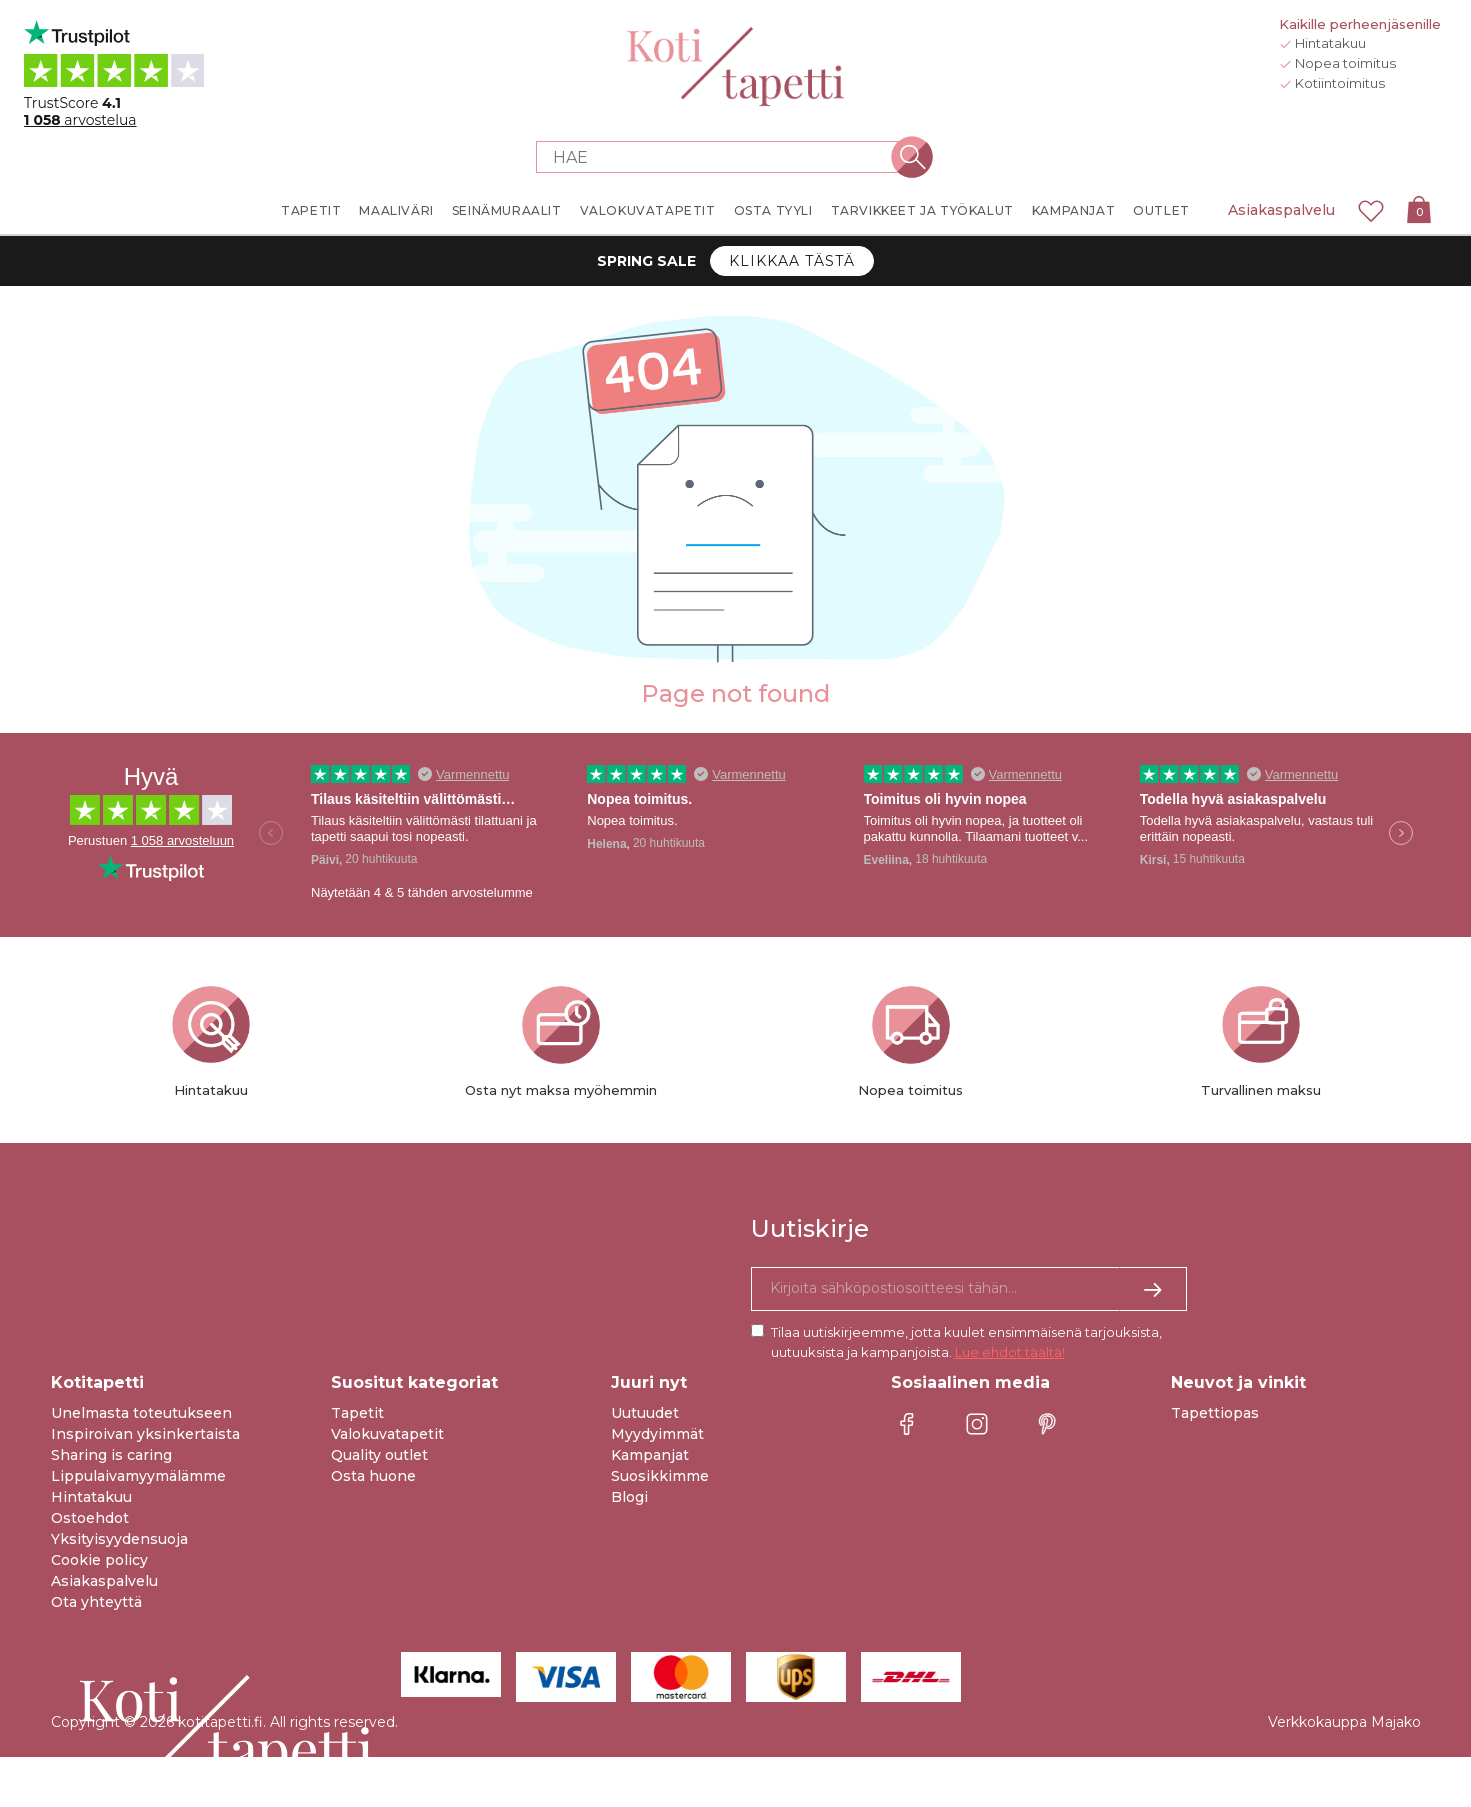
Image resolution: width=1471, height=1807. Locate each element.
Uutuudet (645, 1413)
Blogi (629, 1497)
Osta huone (373, 1476)
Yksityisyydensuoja (119, 1539)
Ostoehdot (90, 1518)
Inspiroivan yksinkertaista (145, 1434)
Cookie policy (99, 1560)
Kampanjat (650, 1455)
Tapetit (357, 1413)
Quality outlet (379, 1455)
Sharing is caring (111, 1455)
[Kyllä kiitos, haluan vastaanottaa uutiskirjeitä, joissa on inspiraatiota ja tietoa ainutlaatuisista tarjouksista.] (969, 1289)
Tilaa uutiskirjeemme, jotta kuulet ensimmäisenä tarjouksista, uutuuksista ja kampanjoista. (966, 1342)
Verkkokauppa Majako (1344, 1722)
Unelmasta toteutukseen (141, 1413)
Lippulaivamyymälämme (138, 1476)
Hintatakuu (91, 1497)
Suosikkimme (660, 1476)
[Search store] (724, 157)
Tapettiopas (1215, 1413)
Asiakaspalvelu (1281, 210)
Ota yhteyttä (96, 1602)
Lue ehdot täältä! (1010, 1352)
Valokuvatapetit (387, 1434)
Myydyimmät (657, 1434)
